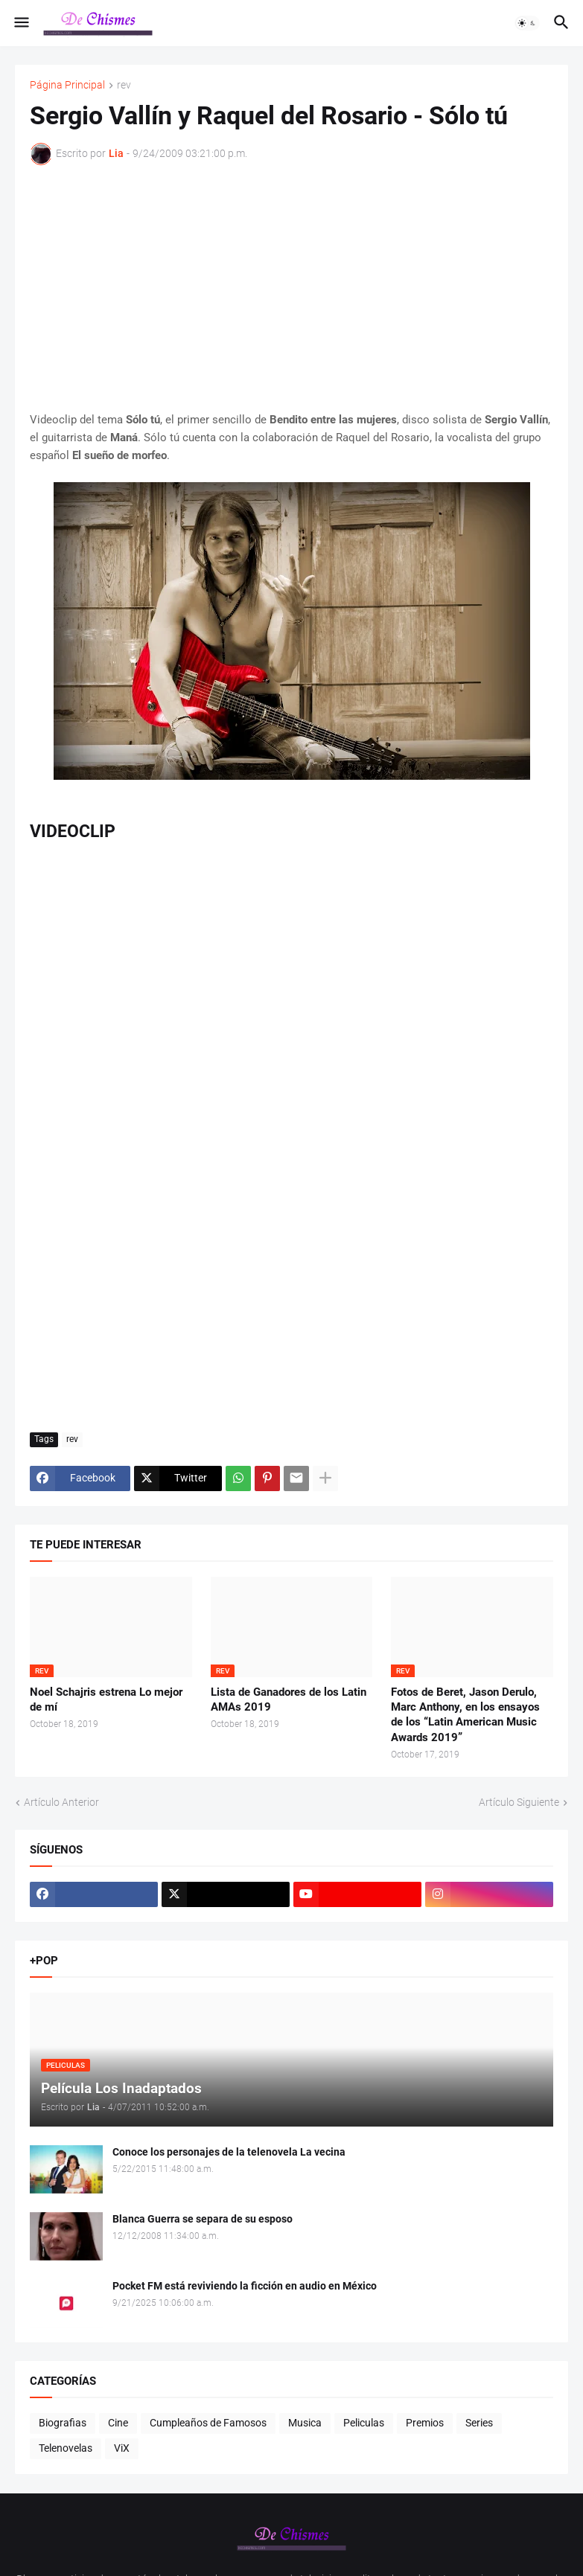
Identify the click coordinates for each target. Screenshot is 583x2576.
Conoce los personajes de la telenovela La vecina (228, 2152)
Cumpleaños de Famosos (208, 2423)
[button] (20, 23)
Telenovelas (65, 2448)
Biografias (62, 2423)
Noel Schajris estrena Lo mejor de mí (106, 1699)
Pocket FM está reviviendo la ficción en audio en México (244, 2286)
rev (124, 85)
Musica (305, 2423)
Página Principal (67, 85)
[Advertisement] (291, 288)
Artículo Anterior (61, 1802)
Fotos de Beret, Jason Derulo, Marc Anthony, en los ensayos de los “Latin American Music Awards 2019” (465, 1714)
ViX (122, 2448)
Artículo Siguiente (519, 1802)
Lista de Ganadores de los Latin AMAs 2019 (288, 1699)
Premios (425, 2423)
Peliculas (363, 2423)
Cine (118, 2423)
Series (479, 2423)
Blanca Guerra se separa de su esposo (202, 2219)
